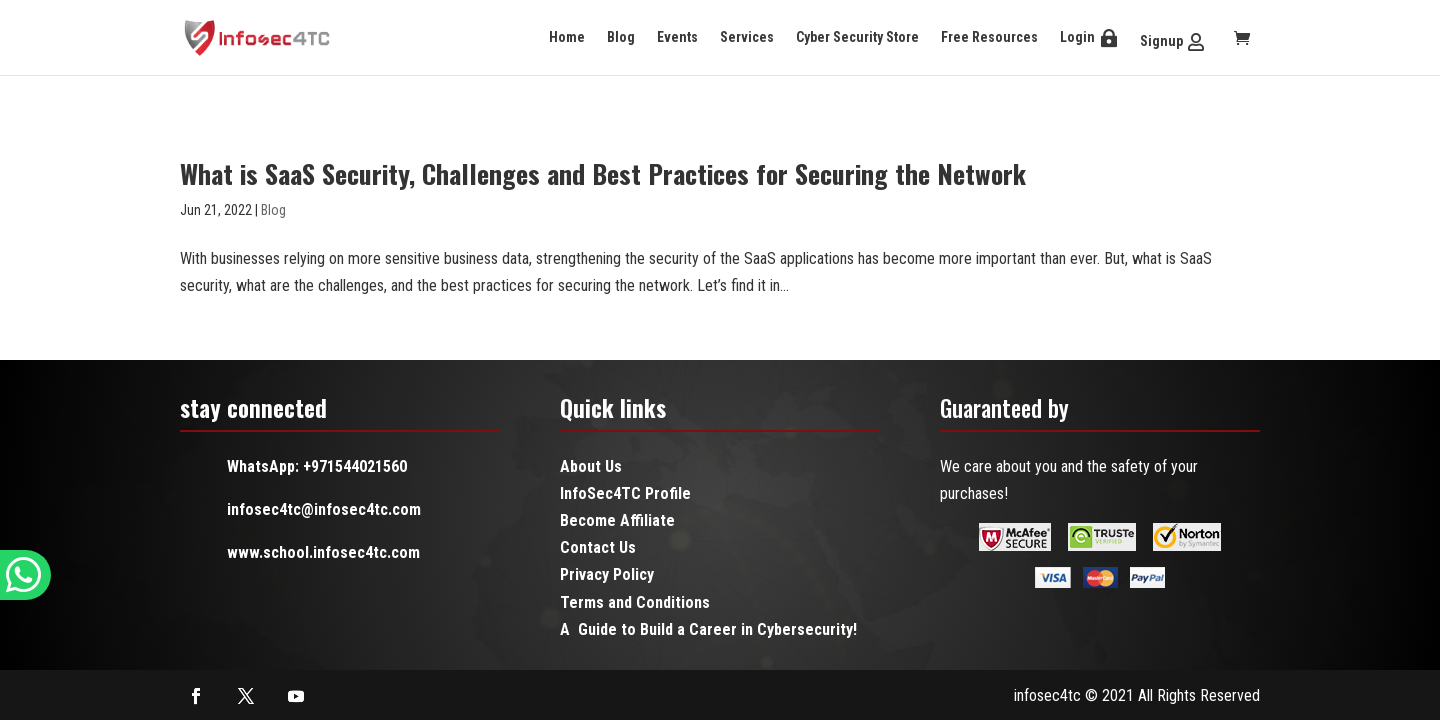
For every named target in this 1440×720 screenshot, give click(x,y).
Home (567, 37)
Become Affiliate (617, 520)
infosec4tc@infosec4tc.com (324, 509)
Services (747, 37)
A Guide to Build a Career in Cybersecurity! (708, 629)
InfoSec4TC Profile (625, 493)
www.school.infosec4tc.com (323, 552)
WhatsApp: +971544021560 (317, 466)
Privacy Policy (607, 574)
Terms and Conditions (635, 602)
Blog (621, 37)
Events (677, 37)
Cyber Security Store (857, 37)
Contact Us (598, 547)
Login (1077, 37)
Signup (1161, 41)
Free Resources (989, 37)
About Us (591, 466)
